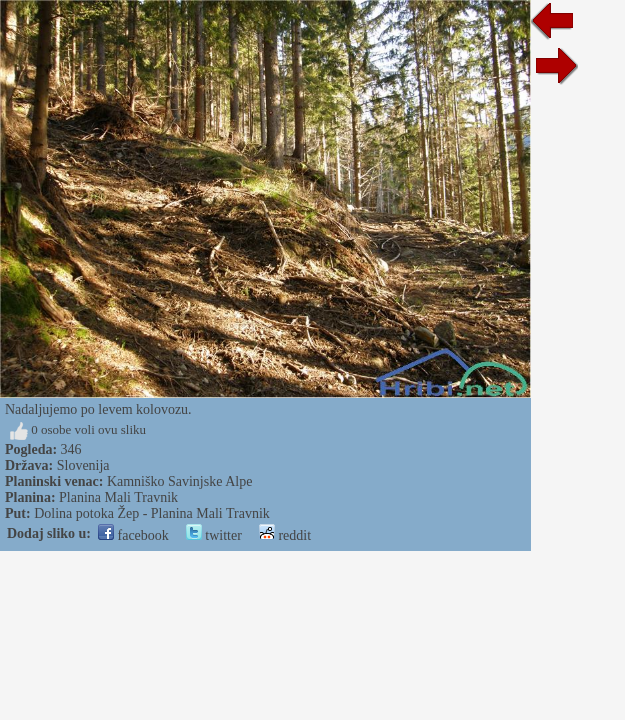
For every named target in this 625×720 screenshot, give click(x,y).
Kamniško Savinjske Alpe (179, 481)
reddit (285, 535)
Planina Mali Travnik (118, 497)
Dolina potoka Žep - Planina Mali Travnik (152, 513)
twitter (214, 535)
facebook (133, 535)
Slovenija (83, 465)
